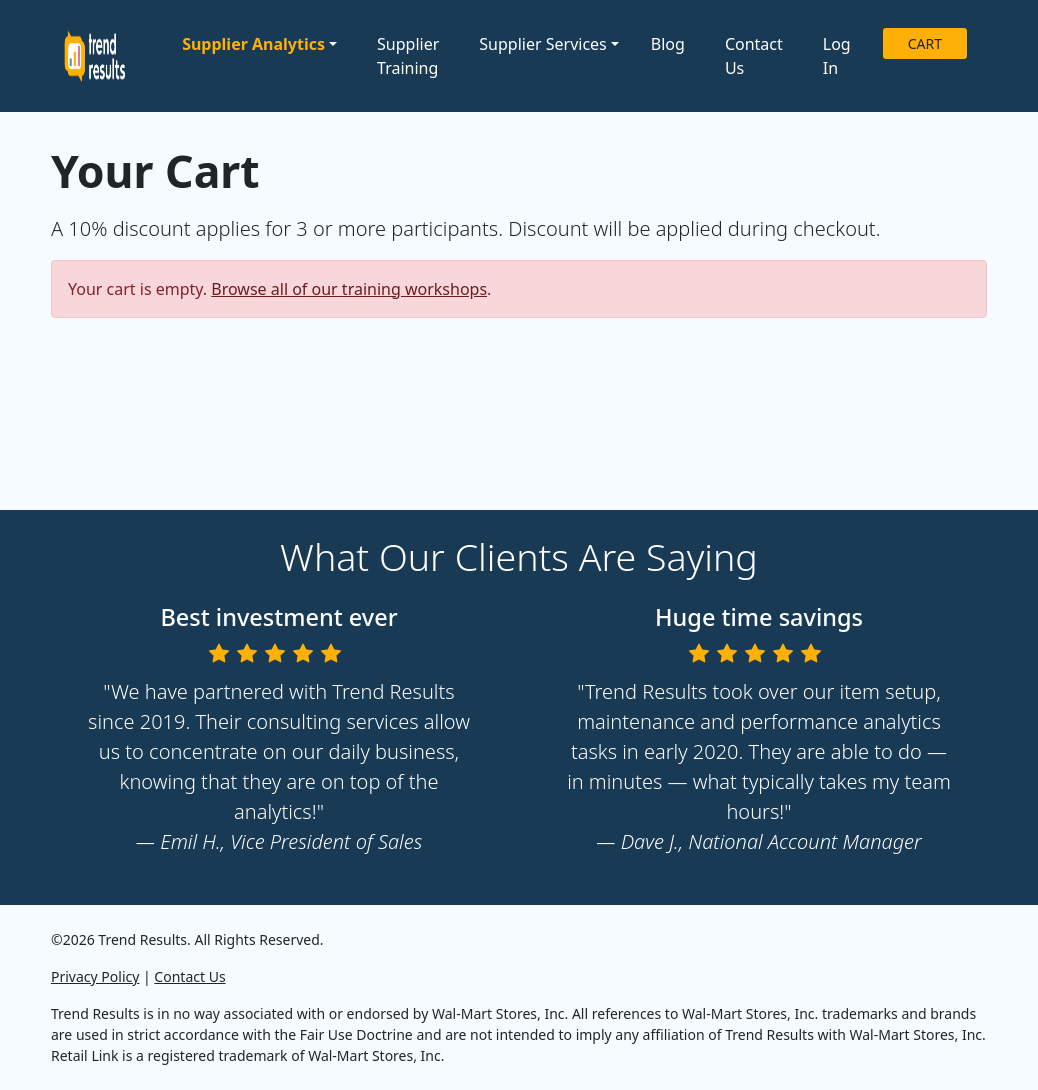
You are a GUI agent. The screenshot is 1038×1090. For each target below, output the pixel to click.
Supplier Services (542, 44)
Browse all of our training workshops (349, 289)
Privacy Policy (95, 976)
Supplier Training (408, 56)
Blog (668, 44)
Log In (837, 56)
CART (925, 43)
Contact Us (754, 56)
